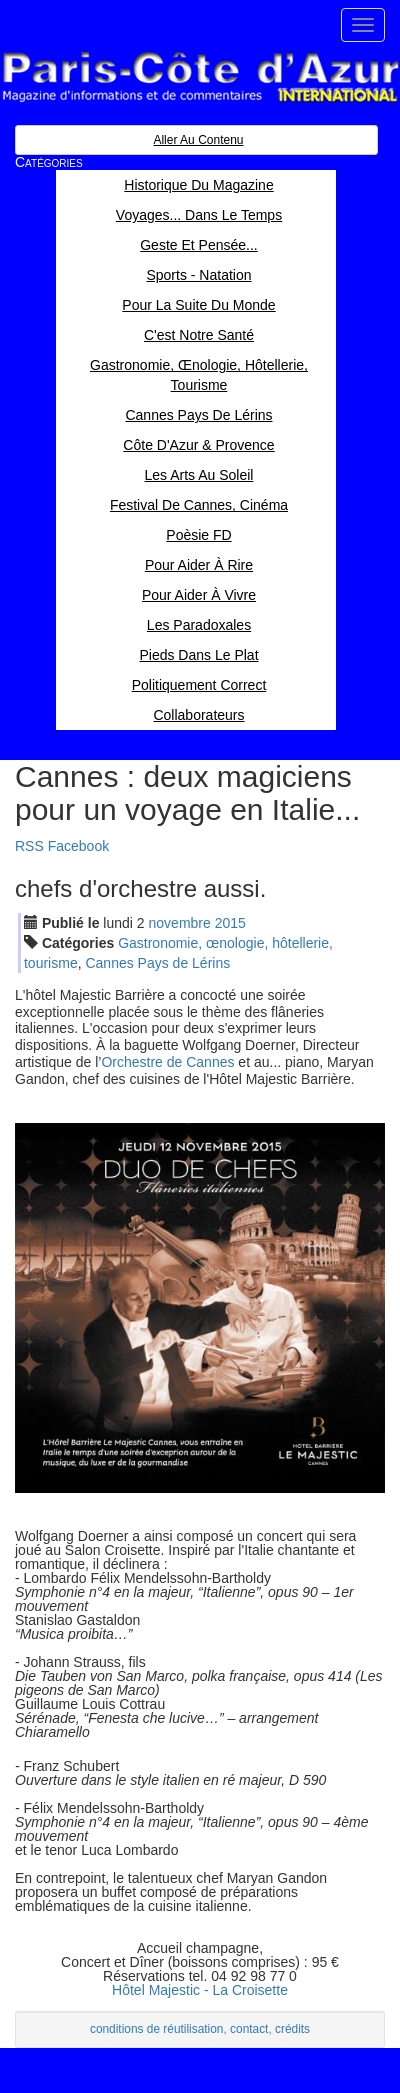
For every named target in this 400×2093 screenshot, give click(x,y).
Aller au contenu (198, 140)
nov (180, 923)
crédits (292, 2029)
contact (249, 2029)
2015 (230, 923)
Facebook (78, 846)
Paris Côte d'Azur (200, 77)
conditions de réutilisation (157, 2029)
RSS (29, 846)
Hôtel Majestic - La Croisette (200, 1990)
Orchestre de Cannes (167, 1062)
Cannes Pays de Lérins (157, 963)
